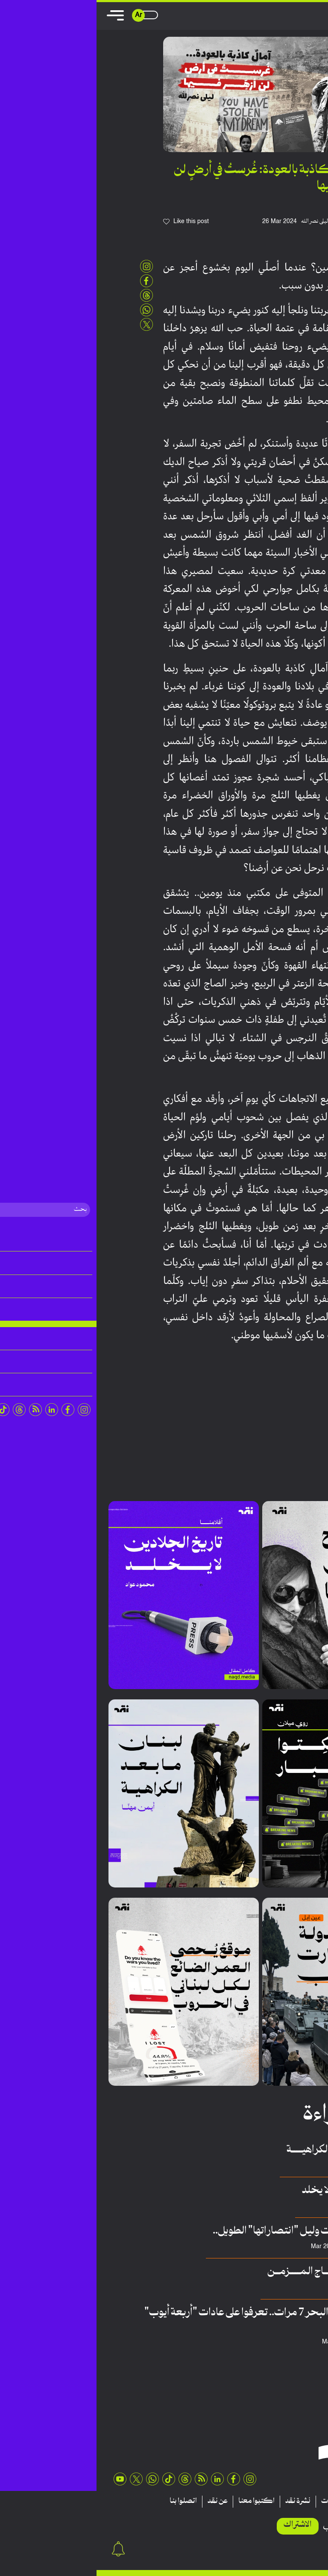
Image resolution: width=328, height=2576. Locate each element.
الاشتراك (201, 2525)
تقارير (271, 2501)
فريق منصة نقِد (277, 2342)
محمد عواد (281, 2205)
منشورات (238, 2501)
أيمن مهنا (283, 2165)
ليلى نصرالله (218, 221)
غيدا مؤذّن (282, 2287)
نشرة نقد (201, 2501)
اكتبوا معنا (160, 2501)
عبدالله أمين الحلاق (273, 2246)
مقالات (302, 2501)
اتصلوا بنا (86, 2501)
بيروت (303, 1399)
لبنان (288, 1399)
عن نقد (121, 2501)
